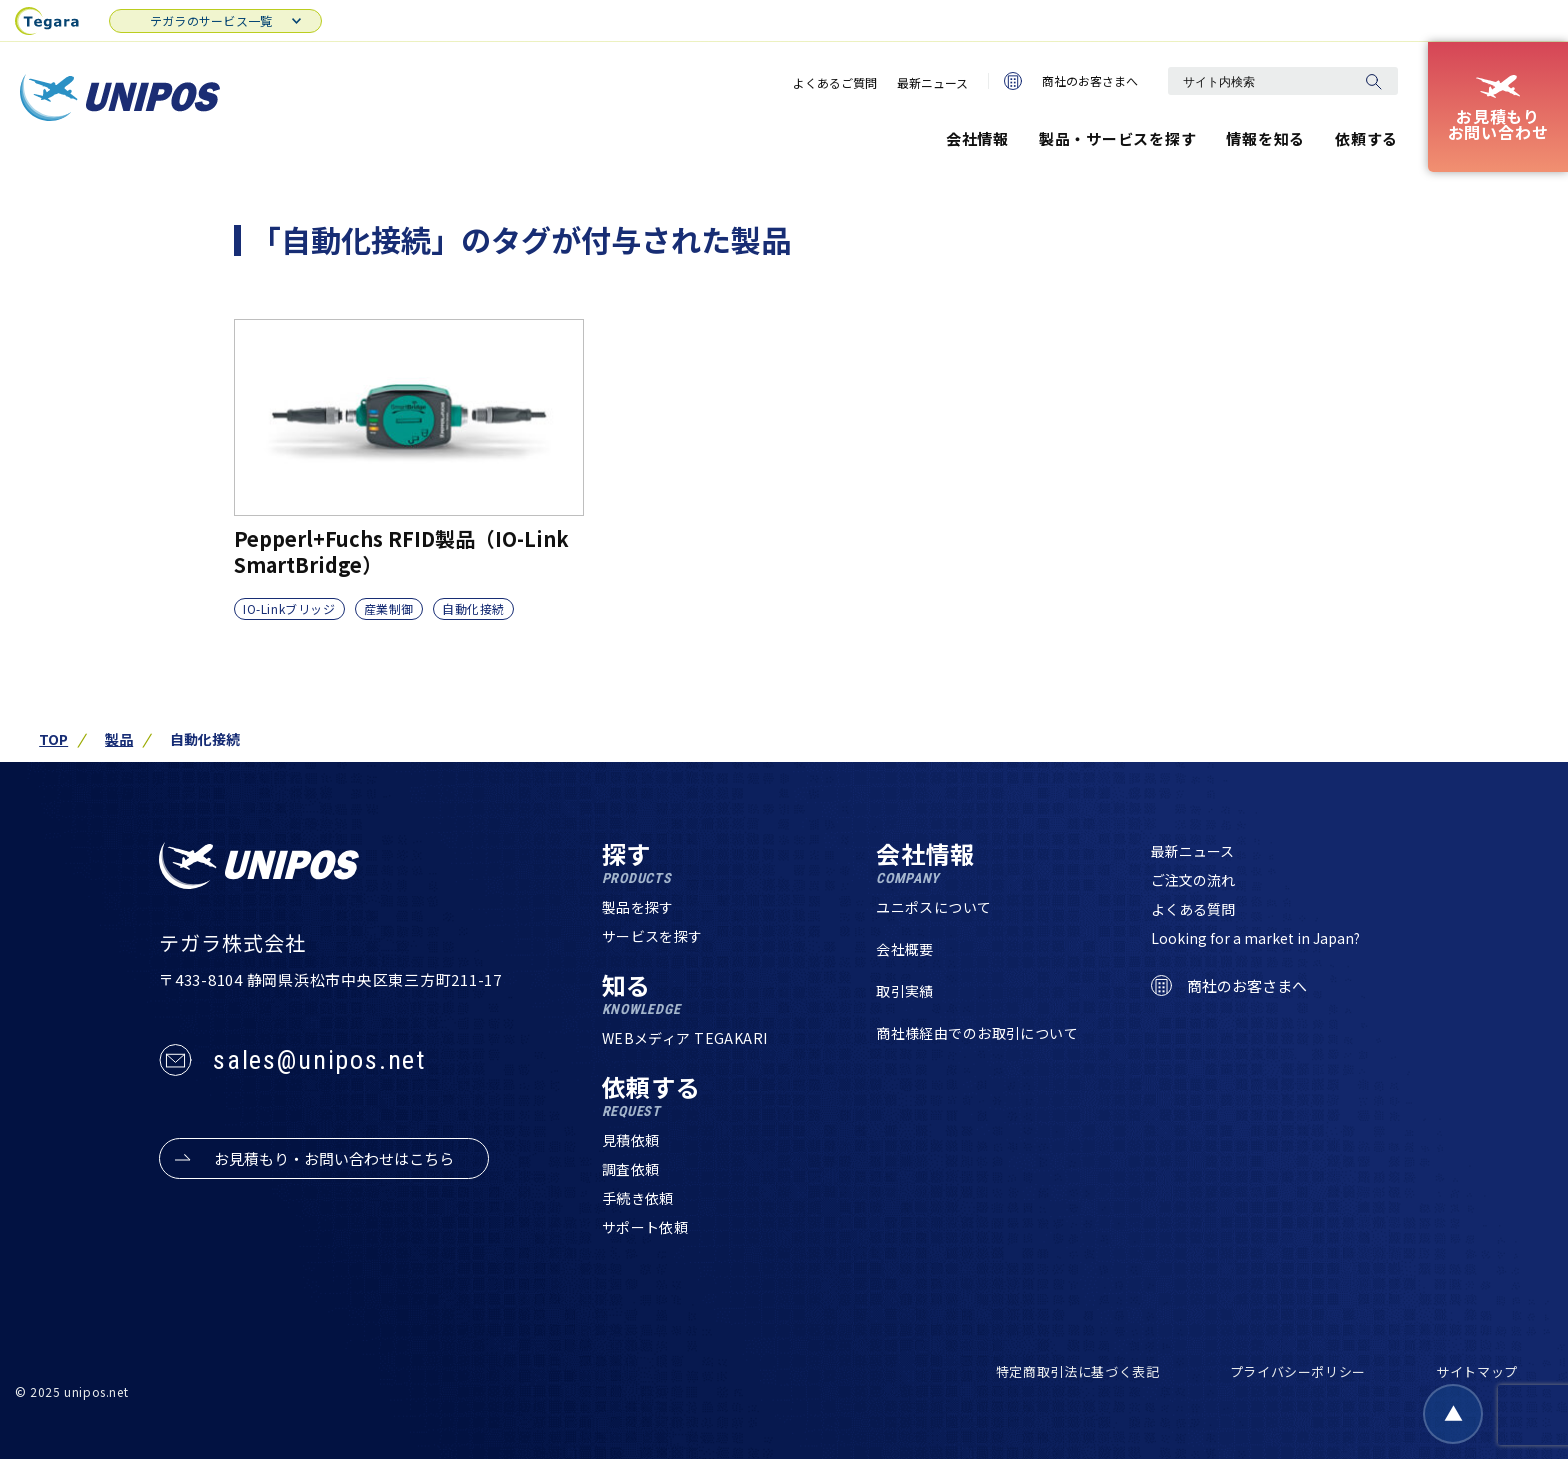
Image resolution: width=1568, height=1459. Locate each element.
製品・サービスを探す (1118, 138)
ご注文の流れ (1193, 880)
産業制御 (389, 608)
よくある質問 (1193, 909)
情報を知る (1265, 138)
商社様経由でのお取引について (977, 1033)
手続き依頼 (638, 1198)
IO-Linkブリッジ (289, 608)
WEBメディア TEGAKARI (685, 1038)
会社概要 (905, 949)
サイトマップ (1477, 1371)
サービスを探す (652, 936)
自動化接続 (473, 608)
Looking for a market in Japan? (1255, 938)
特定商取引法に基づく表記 (1078, 1371)
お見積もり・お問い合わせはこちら (334, 1158)
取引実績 (905, 991)
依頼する (1366, 138)
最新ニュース (932, 82)
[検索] (1373, 81)
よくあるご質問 (835, 82)
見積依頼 (631, 1140)
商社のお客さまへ (1071, 81)
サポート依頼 (645, 1227)
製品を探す (638, 907)
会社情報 (977, 138)
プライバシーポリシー (1298, 1371)
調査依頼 (631, 1169)
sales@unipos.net (319, 1060)
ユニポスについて (933, 907)
